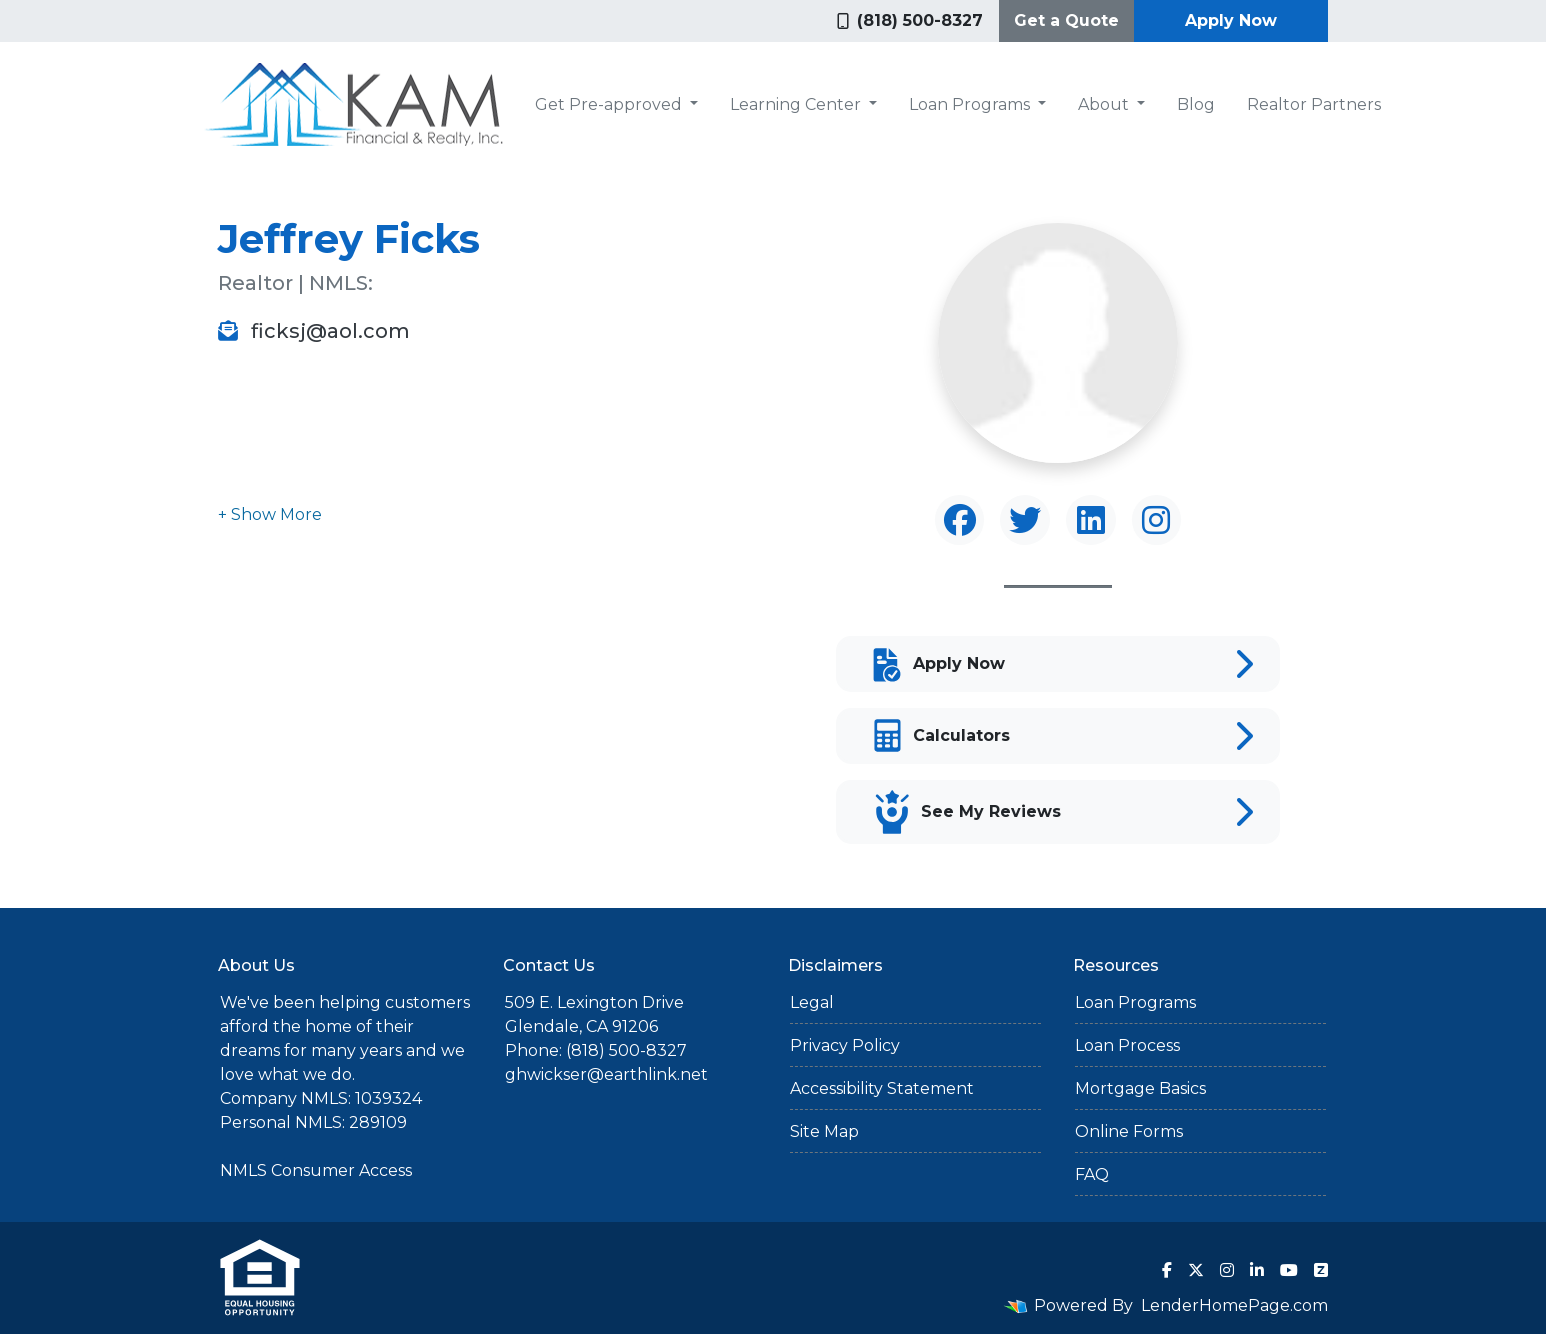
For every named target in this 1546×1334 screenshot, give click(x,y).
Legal (812, 1002)
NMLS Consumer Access (316, 1170)
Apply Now (1231, 20)
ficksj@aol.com (314, 331)
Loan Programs (971, 104)
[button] (270, 514)
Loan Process (1127, 1045)
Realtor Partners (1314, 104)
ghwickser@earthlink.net (606, 1074)
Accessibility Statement (882, 1088)
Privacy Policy (845, 1045)
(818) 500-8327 (910, 20)
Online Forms (1129, 1131)
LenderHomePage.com (1234, 1305)
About (1105, 104)
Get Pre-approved (610, 104)
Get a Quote (1066, 20)
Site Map (824, 1131)
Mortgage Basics (1140, 1088)
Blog (1196, 104)
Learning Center (797, 104)
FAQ (1092, 1174)
